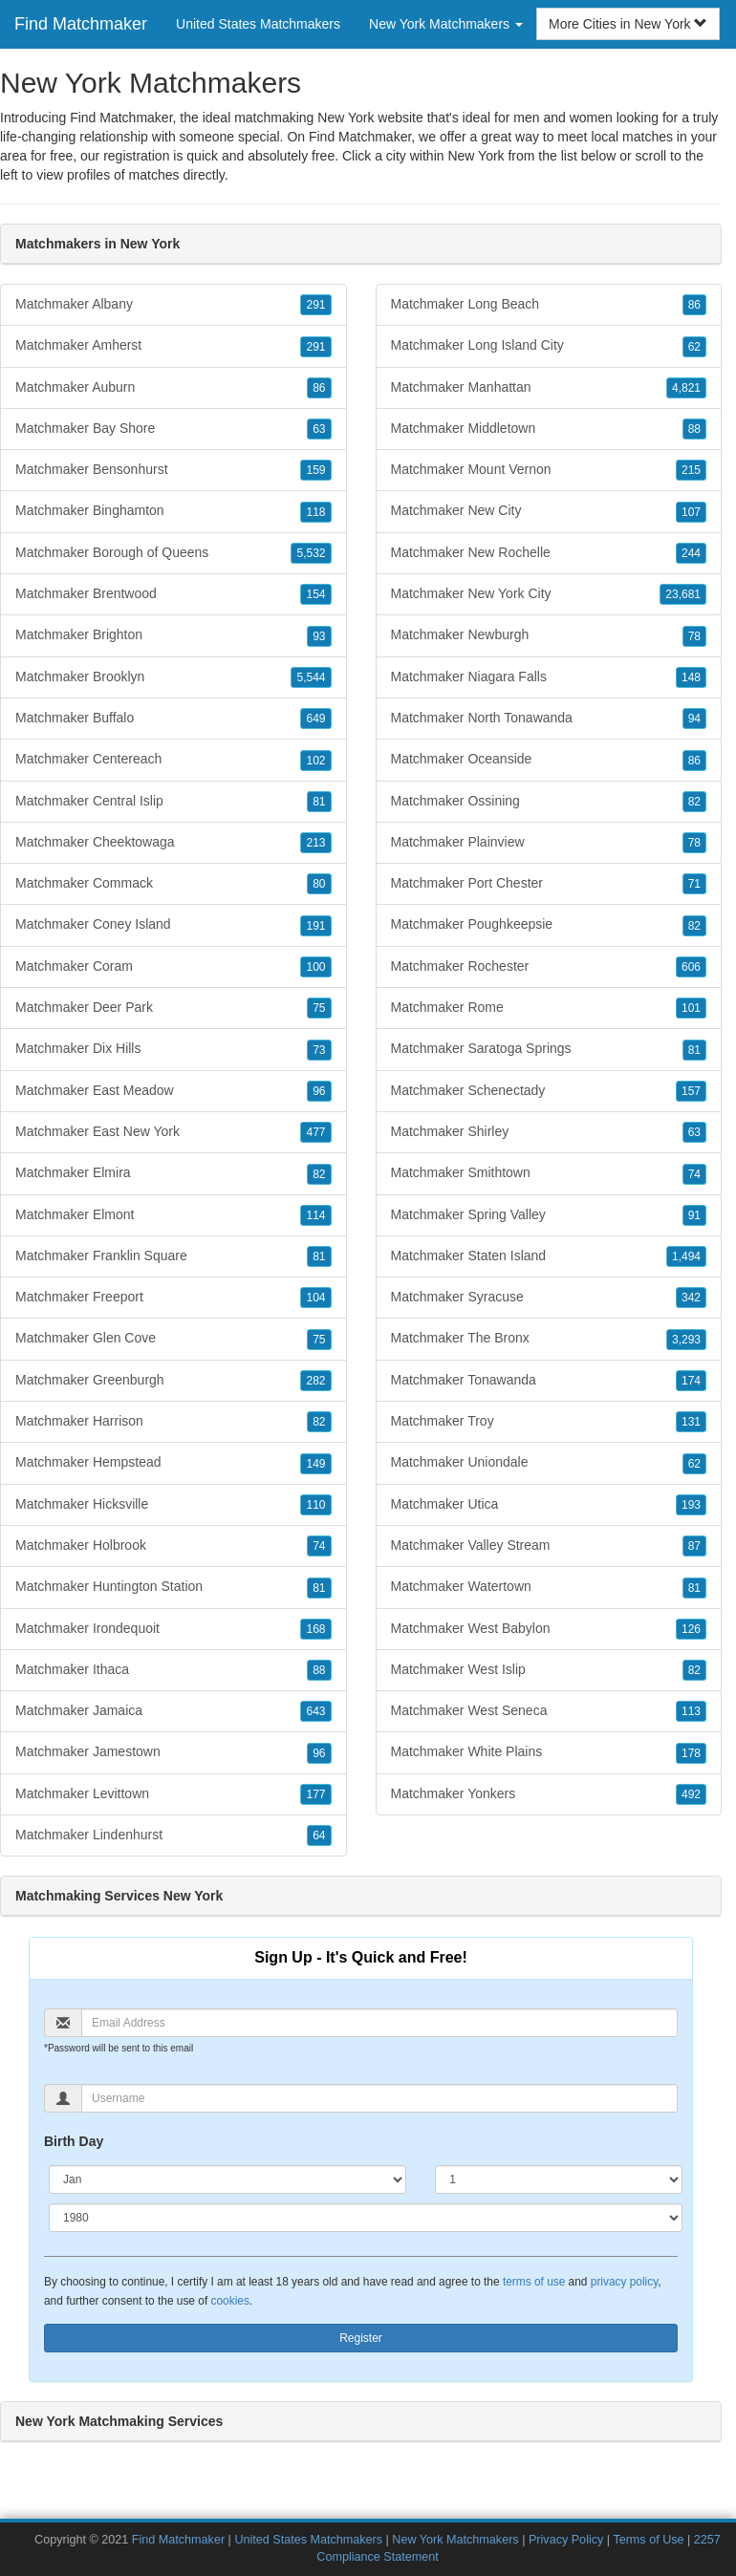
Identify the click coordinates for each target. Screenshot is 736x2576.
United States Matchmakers (258, 24)
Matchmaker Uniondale (549, 1462)
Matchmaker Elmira (173, 1173)
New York (475, 155)
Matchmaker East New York (173, 1132)
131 (691, 1421)
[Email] (379, 2022)
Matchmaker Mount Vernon (549, 470)
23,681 (683, 594)
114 (315, 1215)
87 (694, 1546)
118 (315, 512)
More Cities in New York (628, 24)
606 (691, 967)
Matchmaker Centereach (173, 759)
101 (691, 1008)
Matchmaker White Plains (549, 1752)
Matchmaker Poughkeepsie (549, 924)
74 (319, 1546)
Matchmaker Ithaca (173, 1670)
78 (694, 636)
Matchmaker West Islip (549, 1670)
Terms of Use (648, 2539)
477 (315, 1132)
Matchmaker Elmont (173, 1215)
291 (315, 304)
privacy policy (624, 2281)
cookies (230, 2301)
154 (315, 594)
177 (315, 1794)
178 (691, 1753)
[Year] (365, 2217)
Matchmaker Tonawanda (549, 1380)
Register (360, 2338)
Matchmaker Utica (549, 1504)
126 (691, 1629)
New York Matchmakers (457, 2539)
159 (315, 470)
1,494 (686, 1256)
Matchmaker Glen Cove (173, 1338)
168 (315, 1629)
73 (319, 1050)
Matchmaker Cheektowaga (173, 842)
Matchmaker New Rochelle (549, 553)
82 (319, 1174)
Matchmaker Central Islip (173, 801)
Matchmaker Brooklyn (173, 677)
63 (319, 429)
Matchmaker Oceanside (549, 759)
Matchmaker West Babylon (549, 1629)
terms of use (534, 2281)
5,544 (310, 677)
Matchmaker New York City (549, 594)
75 (319, 1008)
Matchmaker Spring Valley (549, 1215)
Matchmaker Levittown (173, 1794)
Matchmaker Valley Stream (549, 1545)
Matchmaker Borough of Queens (173, 553)
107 (691, 512)
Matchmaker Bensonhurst (173, 470)
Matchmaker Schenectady (549, 1091)
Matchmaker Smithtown (549, 1173)
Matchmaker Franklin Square (173, 1256)
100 (315, 967)
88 (319, 1670)
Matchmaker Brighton (173, 635)
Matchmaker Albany (173, 304)
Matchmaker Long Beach (549, 304)
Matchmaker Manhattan (549, 387)
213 (315, 842)
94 (694, 718)
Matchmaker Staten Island (549, 1256)
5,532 (310, 553)
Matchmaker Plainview (549, 842)
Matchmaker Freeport (173, 1297)
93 (319, 636)
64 (319, 1835)
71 (694, 884)
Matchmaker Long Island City (549, 345)
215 (691, 470)
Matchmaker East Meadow (173, 1091)
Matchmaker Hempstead (173, 1462)
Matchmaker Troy (549, 1421)
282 (315, 1380)
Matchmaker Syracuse (549, 1297)
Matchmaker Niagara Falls (549, 677)
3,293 (686, 1339)
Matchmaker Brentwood (173, 594)
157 (691, 1091)
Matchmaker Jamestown (173, 1752)
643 (315, 1711)
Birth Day (73, 2141)
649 (315, 718)
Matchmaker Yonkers (549, 1794)
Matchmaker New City (549, 511)
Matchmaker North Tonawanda (549, 718)
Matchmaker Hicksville (173, 1504)
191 (315, 926)
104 (315, 1297)
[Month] (227, 2179)
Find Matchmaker (80, 23)
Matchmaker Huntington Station (173, 1587)
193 (691, 1505)
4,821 (686, 388)
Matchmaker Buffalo (173, 718)
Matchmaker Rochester (549, 966)
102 (315, 760)
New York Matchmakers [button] (446, 24)
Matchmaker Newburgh (549, 635)
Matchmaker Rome (549, 1008)
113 (691, 1711)
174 (691, 1380)
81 (319, 801)
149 (315, 1463)
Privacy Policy (566, 2539)
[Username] (379, 2098)
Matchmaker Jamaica (173, 1711)
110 (315, 1505)
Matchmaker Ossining (549, 801)
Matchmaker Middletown (549, 429)
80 (319, 884)
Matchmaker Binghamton (173, 511)
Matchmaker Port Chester (549, 883)
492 (691, 1794)
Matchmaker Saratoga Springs (549, 1049)
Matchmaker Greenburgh (173, 1380)
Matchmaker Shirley (549, 1132)
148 (691, 677)
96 (319, 1091)
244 (691, 553)
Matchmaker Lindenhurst (173, 1835)
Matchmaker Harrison (173, 1421)
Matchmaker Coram (173, 966)
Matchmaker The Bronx (549, 1338)
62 (694, 347)
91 (694, 1215)
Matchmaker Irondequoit (173, 1629)
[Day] (558, 2179)
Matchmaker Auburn (173, 387)
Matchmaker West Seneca (549, 1711)
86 (319, 388)
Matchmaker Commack (173, 883)
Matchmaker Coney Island (173, 924)
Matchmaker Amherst (173, 345)
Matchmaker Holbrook (173, 1545)
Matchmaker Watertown (549, 1587)
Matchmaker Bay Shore (173, 429)
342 (691, 1297)
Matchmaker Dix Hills (173, 1049)
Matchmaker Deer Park (173, 1008)
